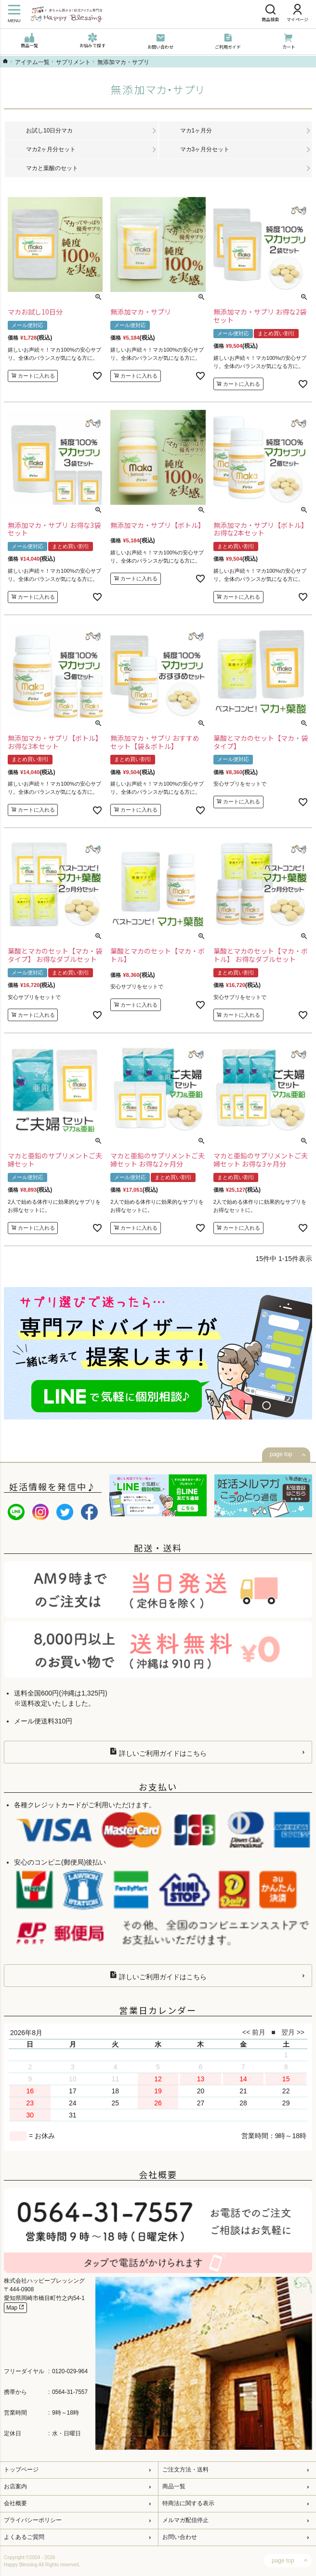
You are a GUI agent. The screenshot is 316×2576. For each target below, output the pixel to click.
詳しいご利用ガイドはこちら (158, 1752)
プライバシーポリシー (33, 2520)
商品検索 (270, 13)
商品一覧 (29, 41)
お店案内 (15, 2486)
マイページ (297, 13)
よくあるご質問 (24, 2537)
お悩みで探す (92, 41)
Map (15, 2307)
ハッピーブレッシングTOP (5, 61)
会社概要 (15, 2503)
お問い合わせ (160, 42)
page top (281, 1454)
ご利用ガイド (228, 42)
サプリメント (73, 62)
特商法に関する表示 (188, 2503)
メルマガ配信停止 (185, 2520)
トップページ (21, 2469)
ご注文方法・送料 (185, 2469)
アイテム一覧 (32, 62)
